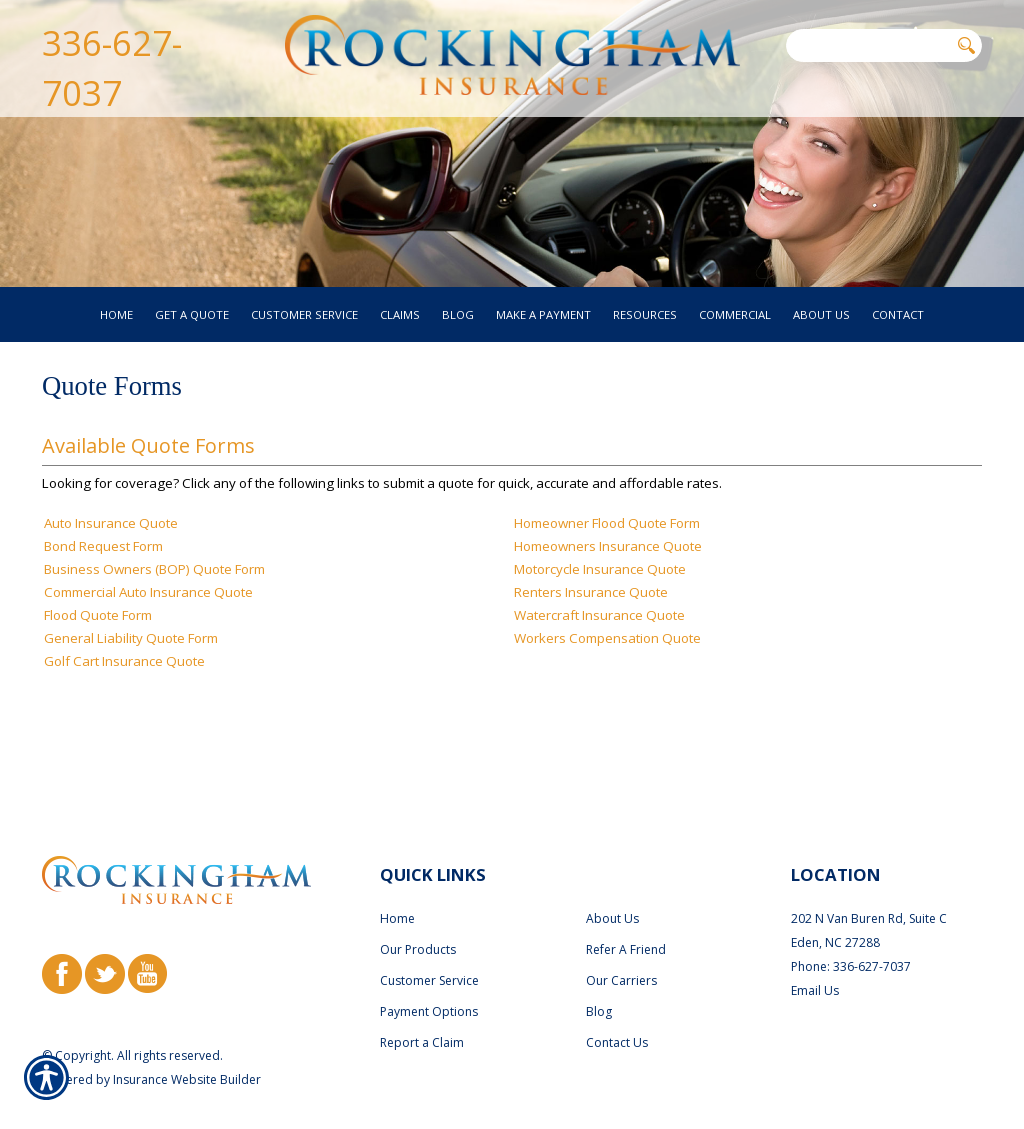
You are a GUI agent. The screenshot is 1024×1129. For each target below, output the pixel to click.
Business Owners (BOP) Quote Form (154, 609)
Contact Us (617, 1004)
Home (397, 880)
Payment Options (429, 973)
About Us (612, 880)
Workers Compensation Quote (607, 678)
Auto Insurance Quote (111, 563)
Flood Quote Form (98, 655)
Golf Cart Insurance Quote (124, 701)
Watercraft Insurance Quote (599, 655)
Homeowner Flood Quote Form (607, 563)
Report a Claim (422, 1004)
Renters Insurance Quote (591, 632)
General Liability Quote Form (131, 678)
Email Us (815, 952)
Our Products (418, 911)
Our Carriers (621, 942)
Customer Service (429, 942)
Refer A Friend (626, 911)
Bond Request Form (103, 586)
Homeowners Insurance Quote (608, 586)
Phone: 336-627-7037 (851, 928)
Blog (599, 973)
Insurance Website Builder (187, 1041)
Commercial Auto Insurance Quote (148, 632)
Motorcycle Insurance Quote (600, 609)
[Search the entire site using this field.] (867, 45)
